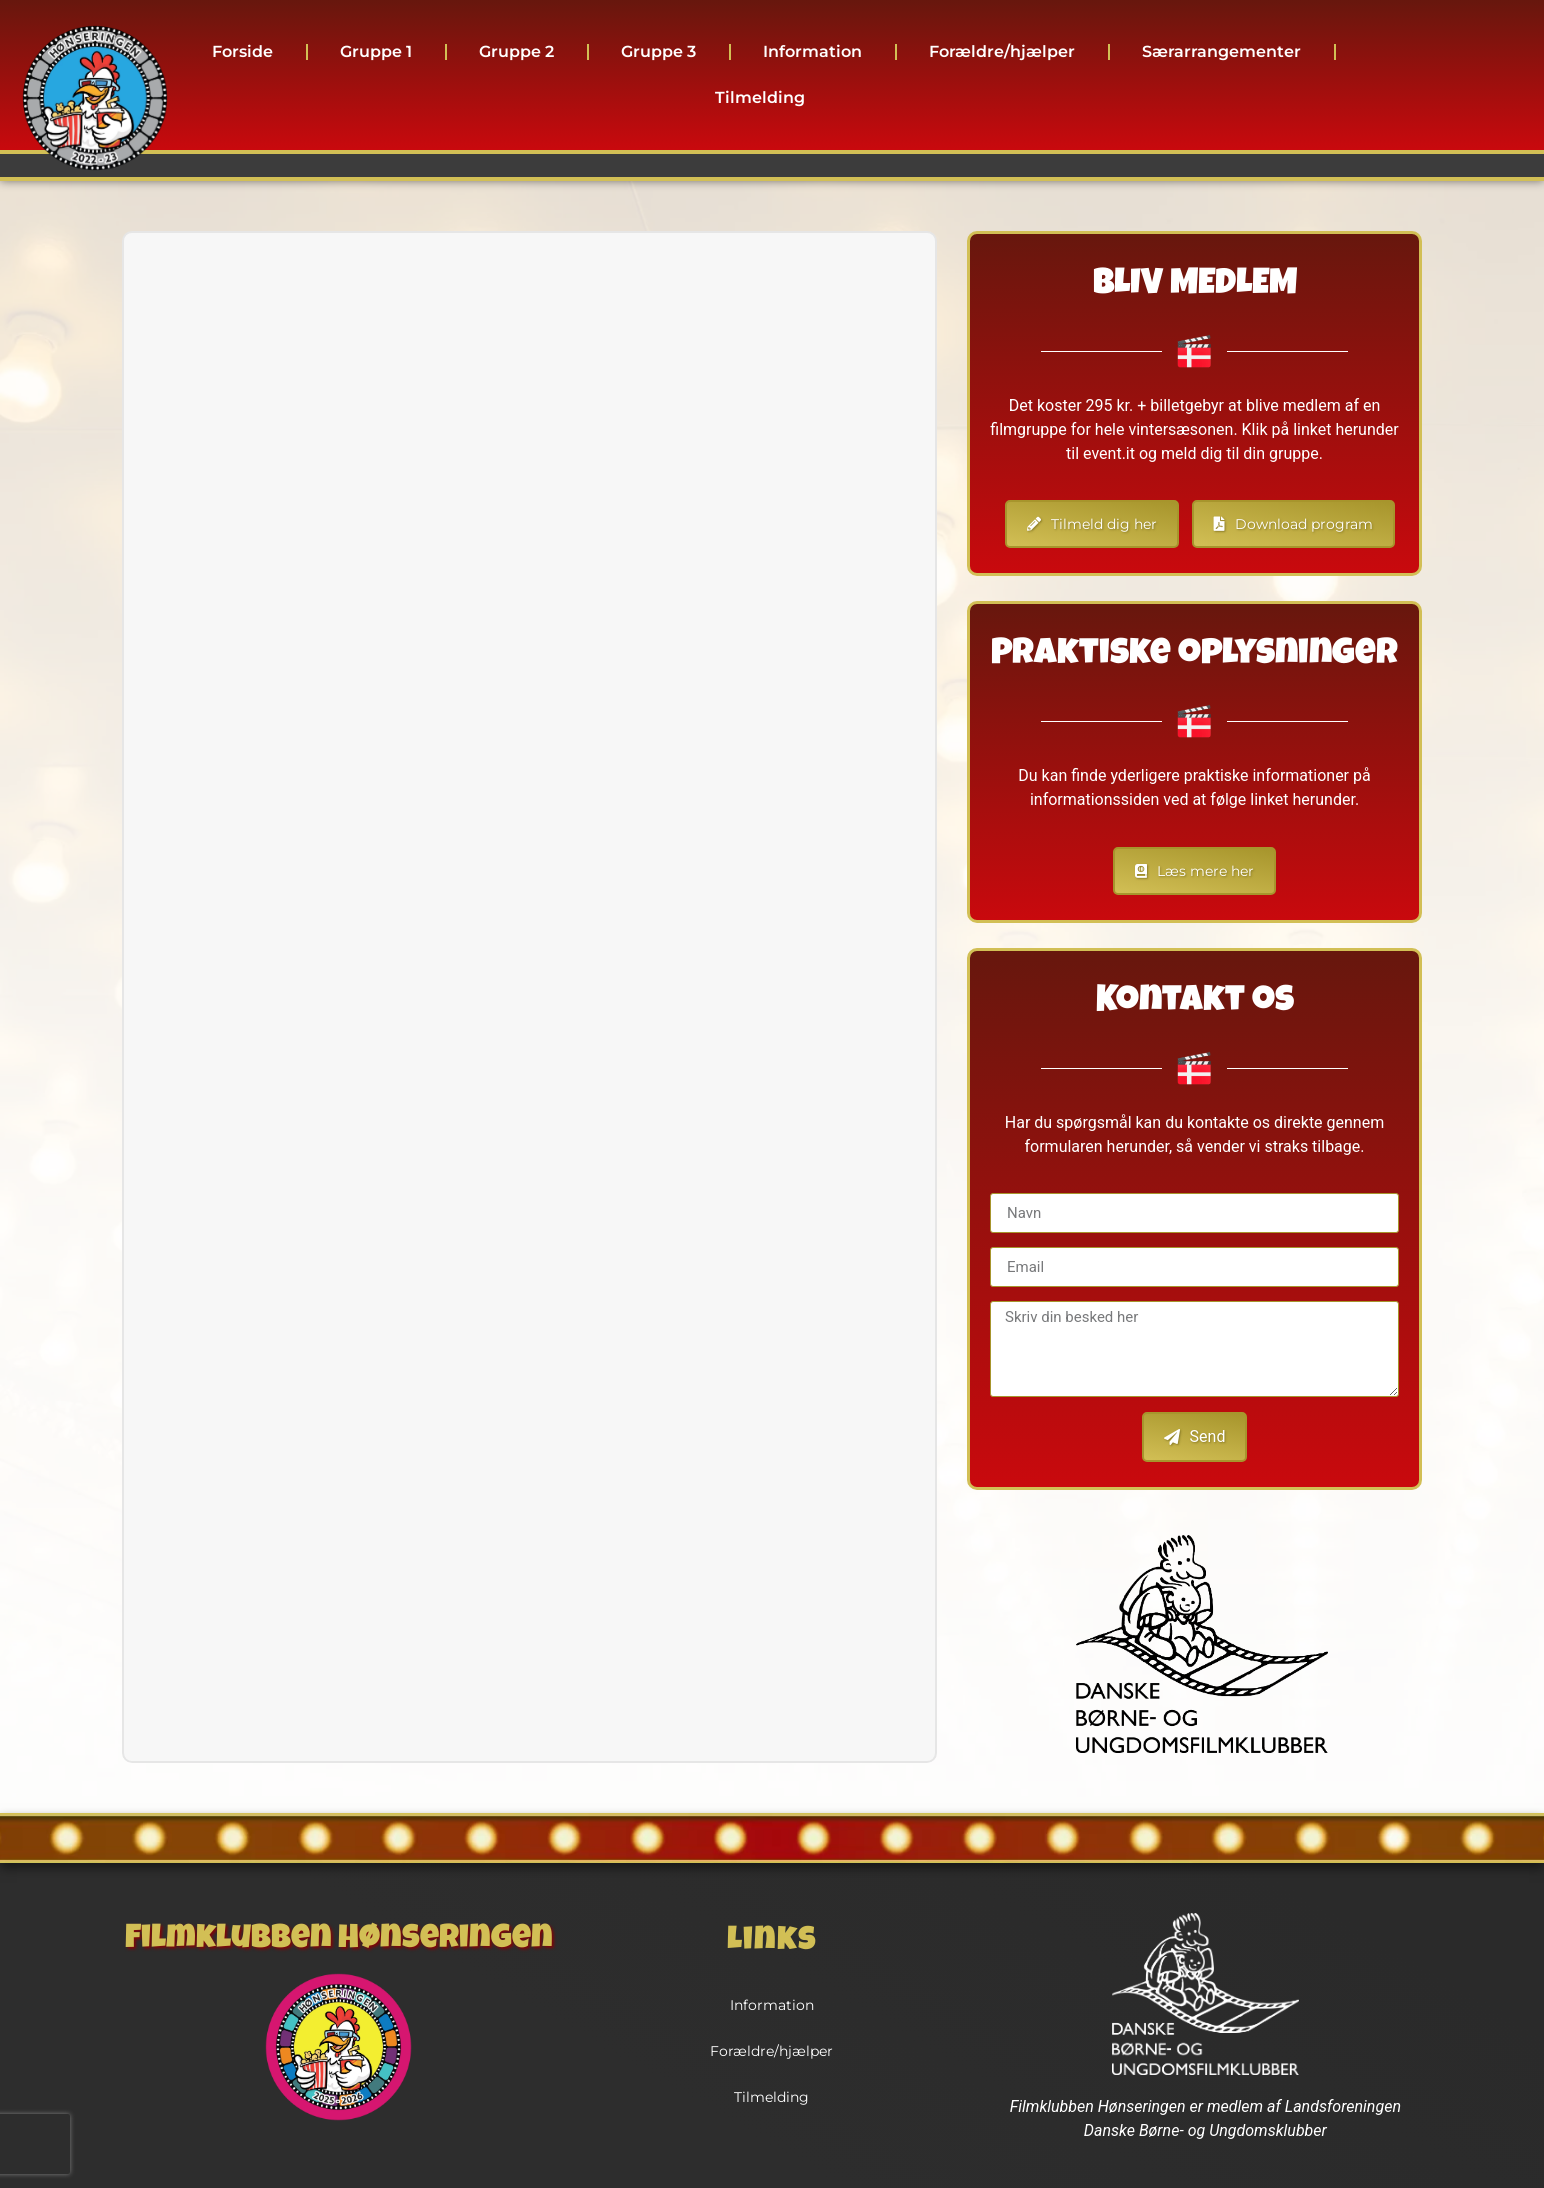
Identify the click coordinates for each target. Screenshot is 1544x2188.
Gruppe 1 (376, 51)
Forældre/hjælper (1002, 51)
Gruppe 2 (516, 51)
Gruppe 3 (658, 51)
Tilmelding (760, 97)
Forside (242, 51)
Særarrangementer (1221, 51)
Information (812, 51)
